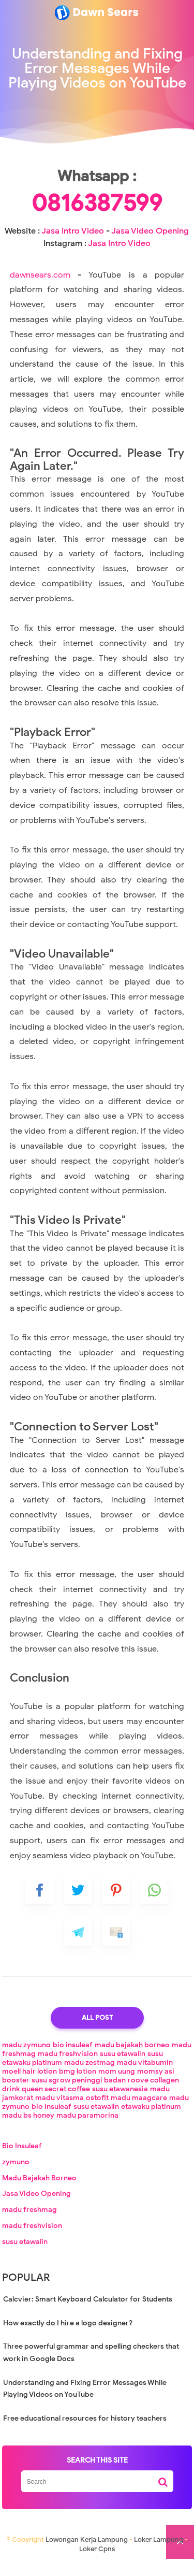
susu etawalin (122, 2065)
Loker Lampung (158, 2551)
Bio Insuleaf (22, 2157)
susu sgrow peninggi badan (79, 2092)
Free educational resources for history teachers (85, 2429)
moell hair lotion (29, 2083)
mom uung (116, 2083)
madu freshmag (29, 2221)
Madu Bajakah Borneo (39, 2189)
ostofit (97, 2109)
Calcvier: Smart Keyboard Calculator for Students (87, 2310)
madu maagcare (139, 2109)
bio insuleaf (73, 2056)
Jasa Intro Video (72, 242)
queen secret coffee (56, 2100)
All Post (97, 2029)
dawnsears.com (40, 286)
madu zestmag (89, 2074)
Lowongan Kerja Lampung (87, 2551)
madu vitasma (59, 2109)
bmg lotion (77, 2083)
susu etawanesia (120, 2100)
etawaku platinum (151, 2118)
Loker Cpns (97, 2560)
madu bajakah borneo (132, 2056)
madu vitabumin (145, 2074)
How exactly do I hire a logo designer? (67, 2334)
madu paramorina (87, 2127)
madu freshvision (68, 2065)
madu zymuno (26, 2056)
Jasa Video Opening (150, 242)
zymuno (15, 2173)
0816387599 (97, 214)
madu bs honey (28, 2127)
